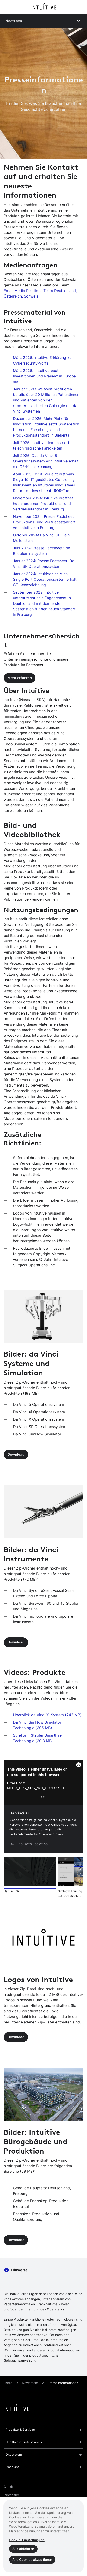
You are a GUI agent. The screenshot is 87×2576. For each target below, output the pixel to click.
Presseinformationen (62, 2383)
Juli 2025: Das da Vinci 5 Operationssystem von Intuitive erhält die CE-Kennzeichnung (46, 461)
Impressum (11, 2495)
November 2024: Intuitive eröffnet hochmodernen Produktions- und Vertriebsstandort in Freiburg (43, 503)
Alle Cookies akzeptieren (32, 2560)
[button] (43, 21)
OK (43, 1797)
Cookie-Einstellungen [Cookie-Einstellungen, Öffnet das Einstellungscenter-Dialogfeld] (27, 2540)
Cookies (9, 2486)
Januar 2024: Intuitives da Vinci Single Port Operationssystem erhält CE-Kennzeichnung (45, 579)
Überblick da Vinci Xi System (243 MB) (47, 1715)
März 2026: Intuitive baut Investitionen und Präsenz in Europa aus (44, 376)
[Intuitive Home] (43, 7)
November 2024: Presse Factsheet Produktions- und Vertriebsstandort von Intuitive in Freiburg (44, 522)
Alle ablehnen (23, 2549)
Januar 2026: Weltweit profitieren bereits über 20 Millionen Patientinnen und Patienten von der (46, 394)
